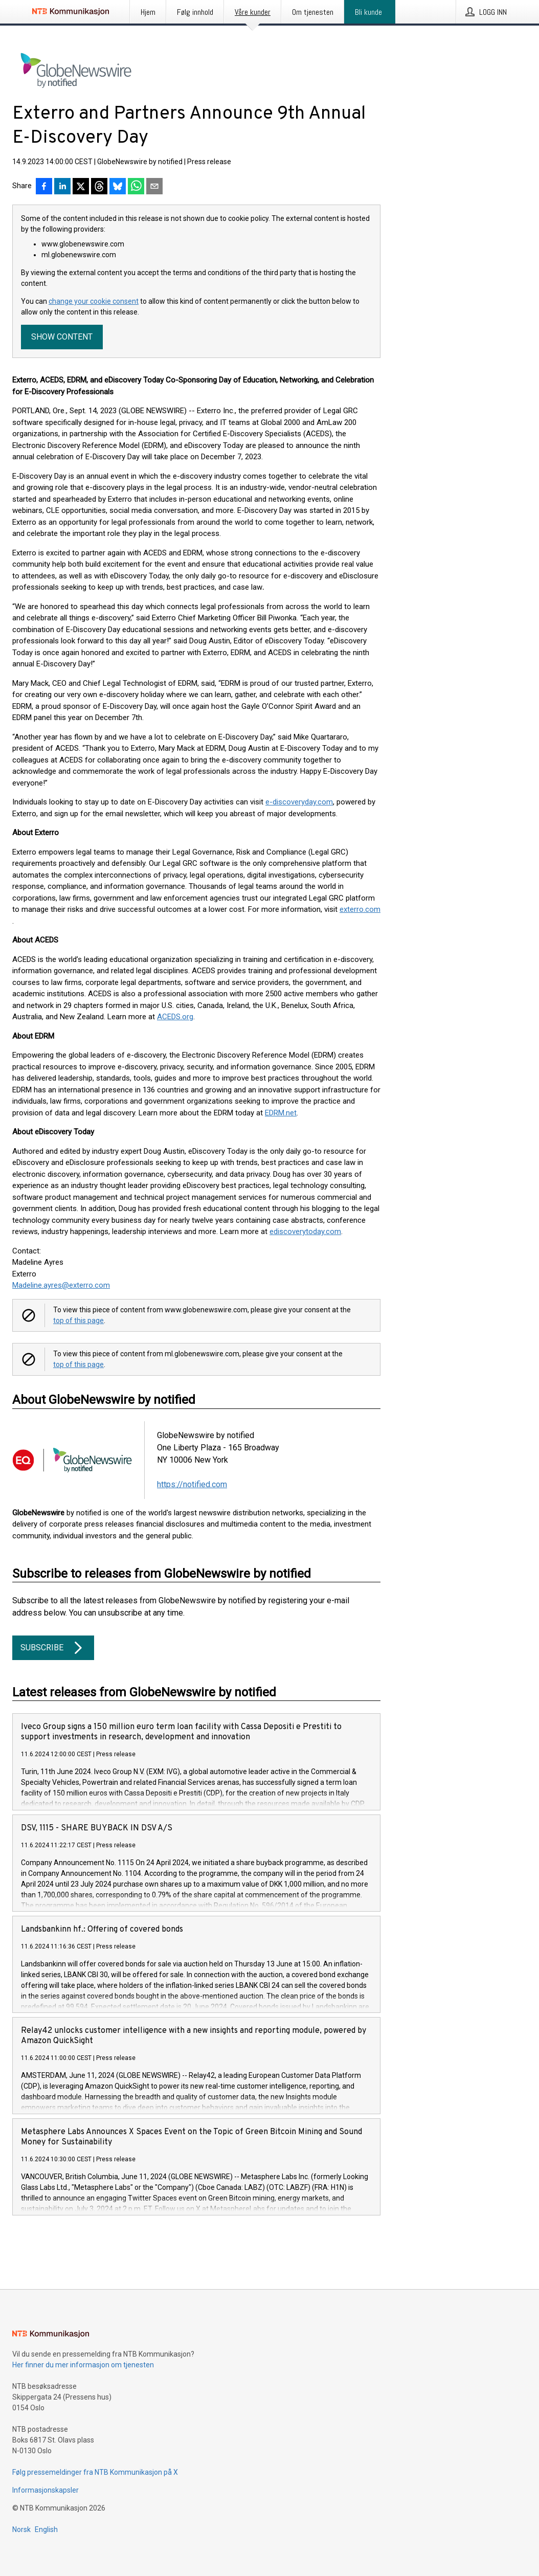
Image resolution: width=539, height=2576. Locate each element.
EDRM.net (281, 1112)
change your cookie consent (94, 301)
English (46, 2529)
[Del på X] (81, 187)
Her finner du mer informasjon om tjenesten (83, 2365)
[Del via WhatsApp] (136, 187)
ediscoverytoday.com (305, 1231)
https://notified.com (192, 1484)
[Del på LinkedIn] (62, 187)
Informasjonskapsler (45, 2490)
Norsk (21, 2529)
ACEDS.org (175, 1016)
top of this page (78, 1320)
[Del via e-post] (154, 187)
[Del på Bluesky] (117, 187)
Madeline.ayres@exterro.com (61, 1285)
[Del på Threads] (99, 187)
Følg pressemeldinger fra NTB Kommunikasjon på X (95, 2472)
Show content (62, 337)
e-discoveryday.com (299, 802)
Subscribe (53, 1647)
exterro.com (360, 909)
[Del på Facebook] (44, 187)
